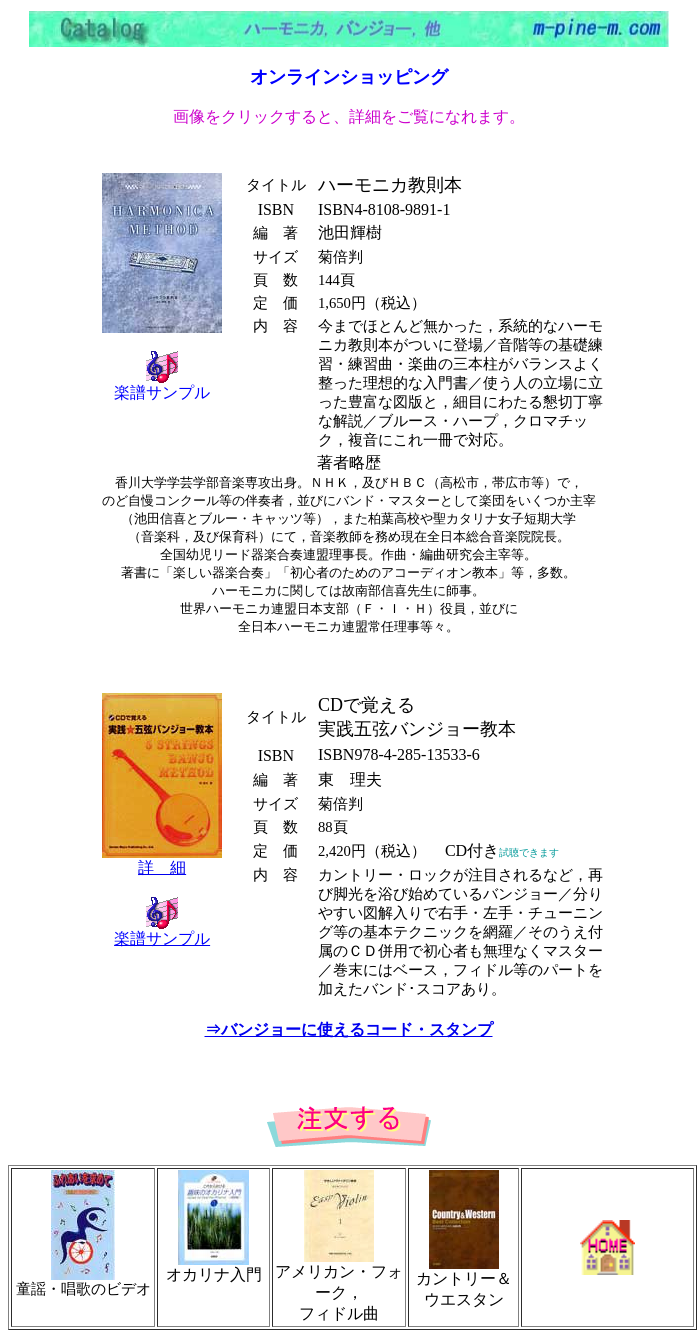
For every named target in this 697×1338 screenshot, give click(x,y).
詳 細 (162, 867)
